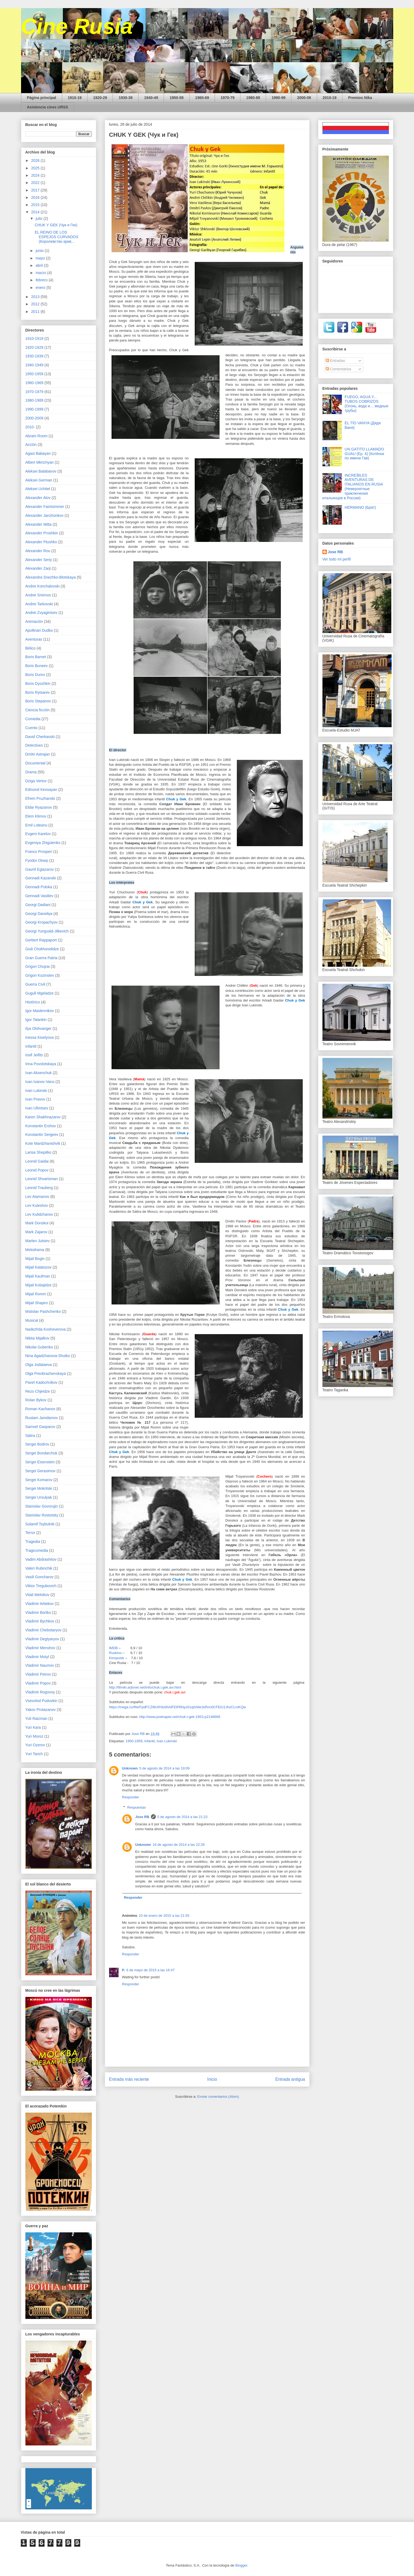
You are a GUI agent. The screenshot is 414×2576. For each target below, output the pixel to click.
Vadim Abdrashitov (41, 1559)
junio (40, 250)
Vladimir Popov (38, 1683)
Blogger (241, 2565)
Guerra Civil (35, 984)
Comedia (33, 719)
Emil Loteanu (36, 825)
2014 (36, 212)
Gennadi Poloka (38, 887)
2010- (30, 427)
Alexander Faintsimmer (44, 506)
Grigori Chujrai (37, 966)
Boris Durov (35, 674)
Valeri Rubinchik (38, 1568)
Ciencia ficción (37, 710)
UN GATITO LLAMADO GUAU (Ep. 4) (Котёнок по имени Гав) (364, 453)
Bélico (30, 648)
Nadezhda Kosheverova (45, 1329)
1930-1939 (34, 356)
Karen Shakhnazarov (43, 1117)
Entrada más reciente (129, 2079)
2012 (36, 304)
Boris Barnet (35, 657)
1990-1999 (34, 409)
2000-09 (304, 97)
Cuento (31, 728)
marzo (41, 273)
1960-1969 (34, 383)
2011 (36, 311)
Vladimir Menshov (40, 1648)
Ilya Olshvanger (38, 1028)
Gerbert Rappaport (41, 940)
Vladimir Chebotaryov (43, 1630)
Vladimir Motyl (37, 1657)
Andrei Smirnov (38, 595)
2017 (36, 190)
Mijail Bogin (35, 1258)
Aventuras (33, 639)
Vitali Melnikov (37, 1595)
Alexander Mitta (38, 524)
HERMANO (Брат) (360, 507)
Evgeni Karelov (38, 834)
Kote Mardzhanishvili (42, 1143)
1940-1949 (34, 365)
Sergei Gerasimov (40, 1471)
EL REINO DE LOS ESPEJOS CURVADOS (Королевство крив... (56, 237)
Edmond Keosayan (41, 789)
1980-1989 (34, 400)
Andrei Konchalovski (42, 586)
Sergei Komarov (38, 1480)
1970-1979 (34, 392)
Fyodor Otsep (36, 860)
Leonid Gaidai (37, 1161)
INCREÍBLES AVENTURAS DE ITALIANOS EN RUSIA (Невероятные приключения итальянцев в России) (352, 486)
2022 (36, 182)
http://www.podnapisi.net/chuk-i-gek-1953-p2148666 (179, 1717)
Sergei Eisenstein (40, 1462)
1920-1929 (34, 347)
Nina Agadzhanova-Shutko (47, 1356)
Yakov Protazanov (40, 1709)
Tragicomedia (36, 1550)
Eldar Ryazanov (38, 807)
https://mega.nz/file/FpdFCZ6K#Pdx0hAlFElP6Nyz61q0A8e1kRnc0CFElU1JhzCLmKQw (177, 1707)
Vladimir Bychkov (39, 1621)
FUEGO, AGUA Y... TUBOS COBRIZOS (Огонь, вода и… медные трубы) (366, 403)
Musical (31, 1320)
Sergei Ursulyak (38, 1497)
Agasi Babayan (38, 453)
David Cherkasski (40, 736)
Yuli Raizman (36, 1718)
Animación (34, 621)
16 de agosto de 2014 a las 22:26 (179, 1845)
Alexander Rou (38, 551)
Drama (31, 772)
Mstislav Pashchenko (43, 1311)
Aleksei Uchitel (37, 489)
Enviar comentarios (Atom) (218, 2097)
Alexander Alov (38, 498)
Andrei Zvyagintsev (41, 612)
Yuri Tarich (34, 1754)
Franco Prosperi (38, 851)
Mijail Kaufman (37, 1276)
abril (40, 265)
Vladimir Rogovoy (40, 1692)
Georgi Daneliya (38, 913)
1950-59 (176, 97)
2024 (36, 175)
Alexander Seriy (38, 560)
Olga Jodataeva (38, 1364)
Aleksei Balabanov (40, 471)
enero (41, 287)
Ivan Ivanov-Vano (40, 1081)
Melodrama (34, 1250)
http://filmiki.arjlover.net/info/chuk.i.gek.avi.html (145, 1687)
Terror (30, 1532)
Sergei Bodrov (37, 1444)
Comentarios (338, 369)
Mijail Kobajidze (38, 1285)
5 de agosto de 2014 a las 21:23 (182, 1817)
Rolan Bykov (36, 1400)
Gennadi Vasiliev (39, 896)
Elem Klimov (35, 816)
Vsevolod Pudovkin (41, 1701)
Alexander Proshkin (41, 533)
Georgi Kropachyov (41, 922)
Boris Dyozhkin (38, 683)
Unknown (130, 1768)
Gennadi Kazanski (40, 878)
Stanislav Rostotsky (41, 1515)
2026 (36, 160)
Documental (35, 763)
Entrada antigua (290, 2079)
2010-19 (329, 97)
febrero (42, 280)
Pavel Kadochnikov (41, 1382)
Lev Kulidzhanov (39, 1214)
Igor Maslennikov (39, 1011)
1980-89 (253, 97)
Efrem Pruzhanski (40, 798)
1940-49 (151, 97)
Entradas (335, 360)
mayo (41, 258)
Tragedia (32, 1541)
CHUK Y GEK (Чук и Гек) (56, 225)
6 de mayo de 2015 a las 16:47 (150, 1970)
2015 (36, 205)
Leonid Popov (37, 1170)
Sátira (30, 1435)
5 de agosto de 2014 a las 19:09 (164, 1768)
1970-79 (227, 97)
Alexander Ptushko (41, 542)
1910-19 (75, 97)
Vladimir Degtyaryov (42, 1639)
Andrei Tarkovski (39, 604)
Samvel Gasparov (40, 1426)
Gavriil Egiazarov (39, 869)
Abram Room (36, 436)
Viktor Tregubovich (41, 1586)
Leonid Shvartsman (41, 1179)
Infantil (149, 1741)
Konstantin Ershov (40, 1126)
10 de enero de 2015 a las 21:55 (164, 1916)
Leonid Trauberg (39, 1187)
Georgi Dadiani (38, 905)
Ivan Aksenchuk (38, 1073)
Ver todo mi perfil (336, 559)
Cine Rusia (77, 26)
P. (123, 1970)
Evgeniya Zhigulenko (42, 843)
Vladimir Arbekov (39, 1603)
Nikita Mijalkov (37, 1338)
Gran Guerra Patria (41, 958)
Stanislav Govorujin (41, 1506)
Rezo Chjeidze (37, 1391)
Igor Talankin (36, 1019)
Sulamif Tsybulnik (40, 1524)
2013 (36, 297)
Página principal (41, 97)
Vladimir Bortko (38, 1612)
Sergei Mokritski (38, 1488)
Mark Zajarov (36, 1232)
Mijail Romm (35, 1294)
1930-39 (125, 97)
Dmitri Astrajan (37, 754)
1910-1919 (34, 338)
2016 (36, 197)
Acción (31, 444)
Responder (130, 1797)
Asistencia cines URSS (47, 107)
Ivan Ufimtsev (36, 1108)
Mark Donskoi (37, 1223)
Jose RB (142, 1817)
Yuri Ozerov (35, 1745)
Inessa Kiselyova (39, 1037)
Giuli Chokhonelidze (42, 949)
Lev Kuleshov (36, 1205)
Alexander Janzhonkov (44, 515)
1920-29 (100, 97)
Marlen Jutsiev (37, 1241)
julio (39, 218)
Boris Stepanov (38, 701)
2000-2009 (34, 418)
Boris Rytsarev (37, 692)
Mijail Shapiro (36, 1303)
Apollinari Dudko (39, 630)
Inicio (212, 2079)
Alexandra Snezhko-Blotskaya (50, 577)
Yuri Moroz (34, 1736)
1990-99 (278, 97)
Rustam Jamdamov (41, 1418)
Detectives (34, 745)
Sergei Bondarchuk (41, 1453)
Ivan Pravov (35, 1099)
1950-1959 (134, 1741)
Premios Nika (360, 97)
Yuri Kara (33, 1727)
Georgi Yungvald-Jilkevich (47, 931)
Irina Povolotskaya (40, 1064)
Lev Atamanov (37, 1196)
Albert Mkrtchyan (39, 462)
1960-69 (202, 97)
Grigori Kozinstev (39, 975)
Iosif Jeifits (34, 1055)
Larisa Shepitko (38, 1152)
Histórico (32, 1002)
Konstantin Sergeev (41, 1134)
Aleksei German (38, 480)
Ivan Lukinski (167, 1741)
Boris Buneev (36, 666)
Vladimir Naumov (39, 1665)
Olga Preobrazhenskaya (45, 1373)
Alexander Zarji (38, 568)
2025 (36, 168)
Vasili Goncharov (39, 1577)
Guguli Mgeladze (39, 993)
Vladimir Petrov (38, 1674)
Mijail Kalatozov (38, 1267)
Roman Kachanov (40, 1409)
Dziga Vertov (36, 781)
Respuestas (136, 1807)
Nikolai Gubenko (39, 1347)
